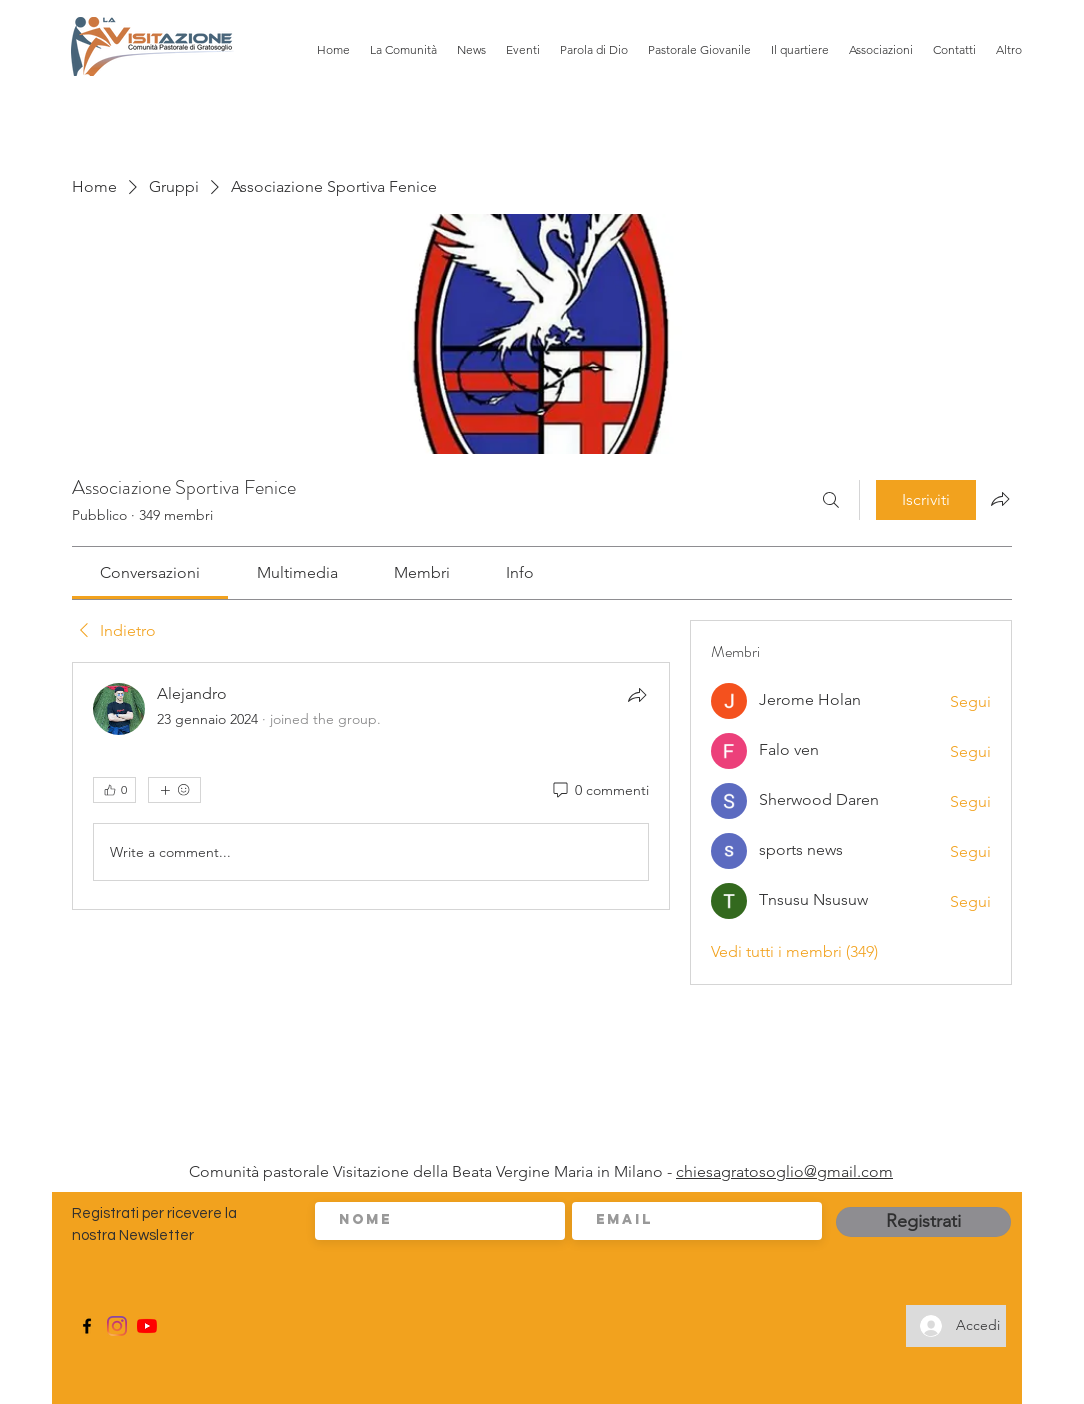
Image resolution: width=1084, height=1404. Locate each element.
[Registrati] (923, 1222)
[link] (150, 572)
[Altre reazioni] (174, 790)
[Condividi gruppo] (1000, 499)
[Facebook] (87, 1326)
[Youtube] (147, 1326)
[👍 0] (114, 790)
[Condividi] (637, 695)
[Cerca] (831, 500)
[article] (371, 786)
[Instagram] (117, 1326)
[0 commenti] (599, 791)
